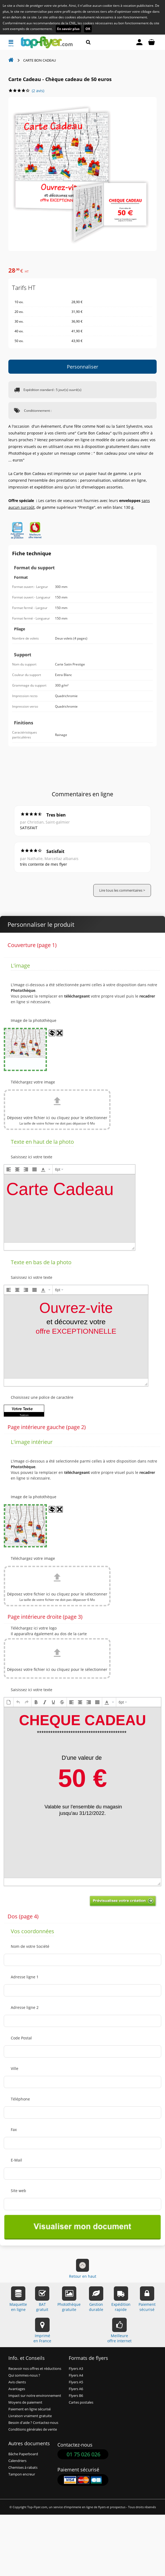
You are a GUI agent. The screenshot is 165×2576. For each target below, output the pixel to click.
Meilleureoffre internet (119, 2330)
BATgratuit (42, 2299)
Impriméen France (42, 2330)
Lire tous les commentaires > (122, 890)
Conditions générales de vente (32, 2429)
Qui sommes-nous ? (24, 2375)
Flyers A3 (76, 2368)
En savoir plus (68, 28)
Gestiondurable (96, 2299)
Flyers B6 (76, 2395)
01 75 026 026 (83, 2454)
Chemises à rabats (22, 2467)
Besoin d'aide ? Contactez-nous (33, 2422)
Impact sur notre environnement (34, 2395)
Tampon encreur (21, 2474)
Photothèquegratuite (69, 2299)
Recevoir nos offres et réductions (34, 2368)
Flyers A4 (76, 2375)
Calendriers (17, 2460)
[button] (9, 1169)
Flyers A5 (76, 2382)
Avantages (16, 2389)
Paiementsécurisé (147, 2299)
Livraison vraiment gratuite (30, 2416)
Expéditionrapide (120, 2299)
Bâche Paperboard (23, 2454)
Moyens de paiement (25, 2402)
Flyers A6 (76, 2389)
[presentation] (8, 1169)
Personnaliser (82, 366)
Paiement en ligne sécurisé (29, 2409)
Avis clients (17, 2382)
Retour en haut (82, 2269)
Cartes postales (81, 2402)
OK (87, 28)
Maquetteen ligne (18, 2299)
